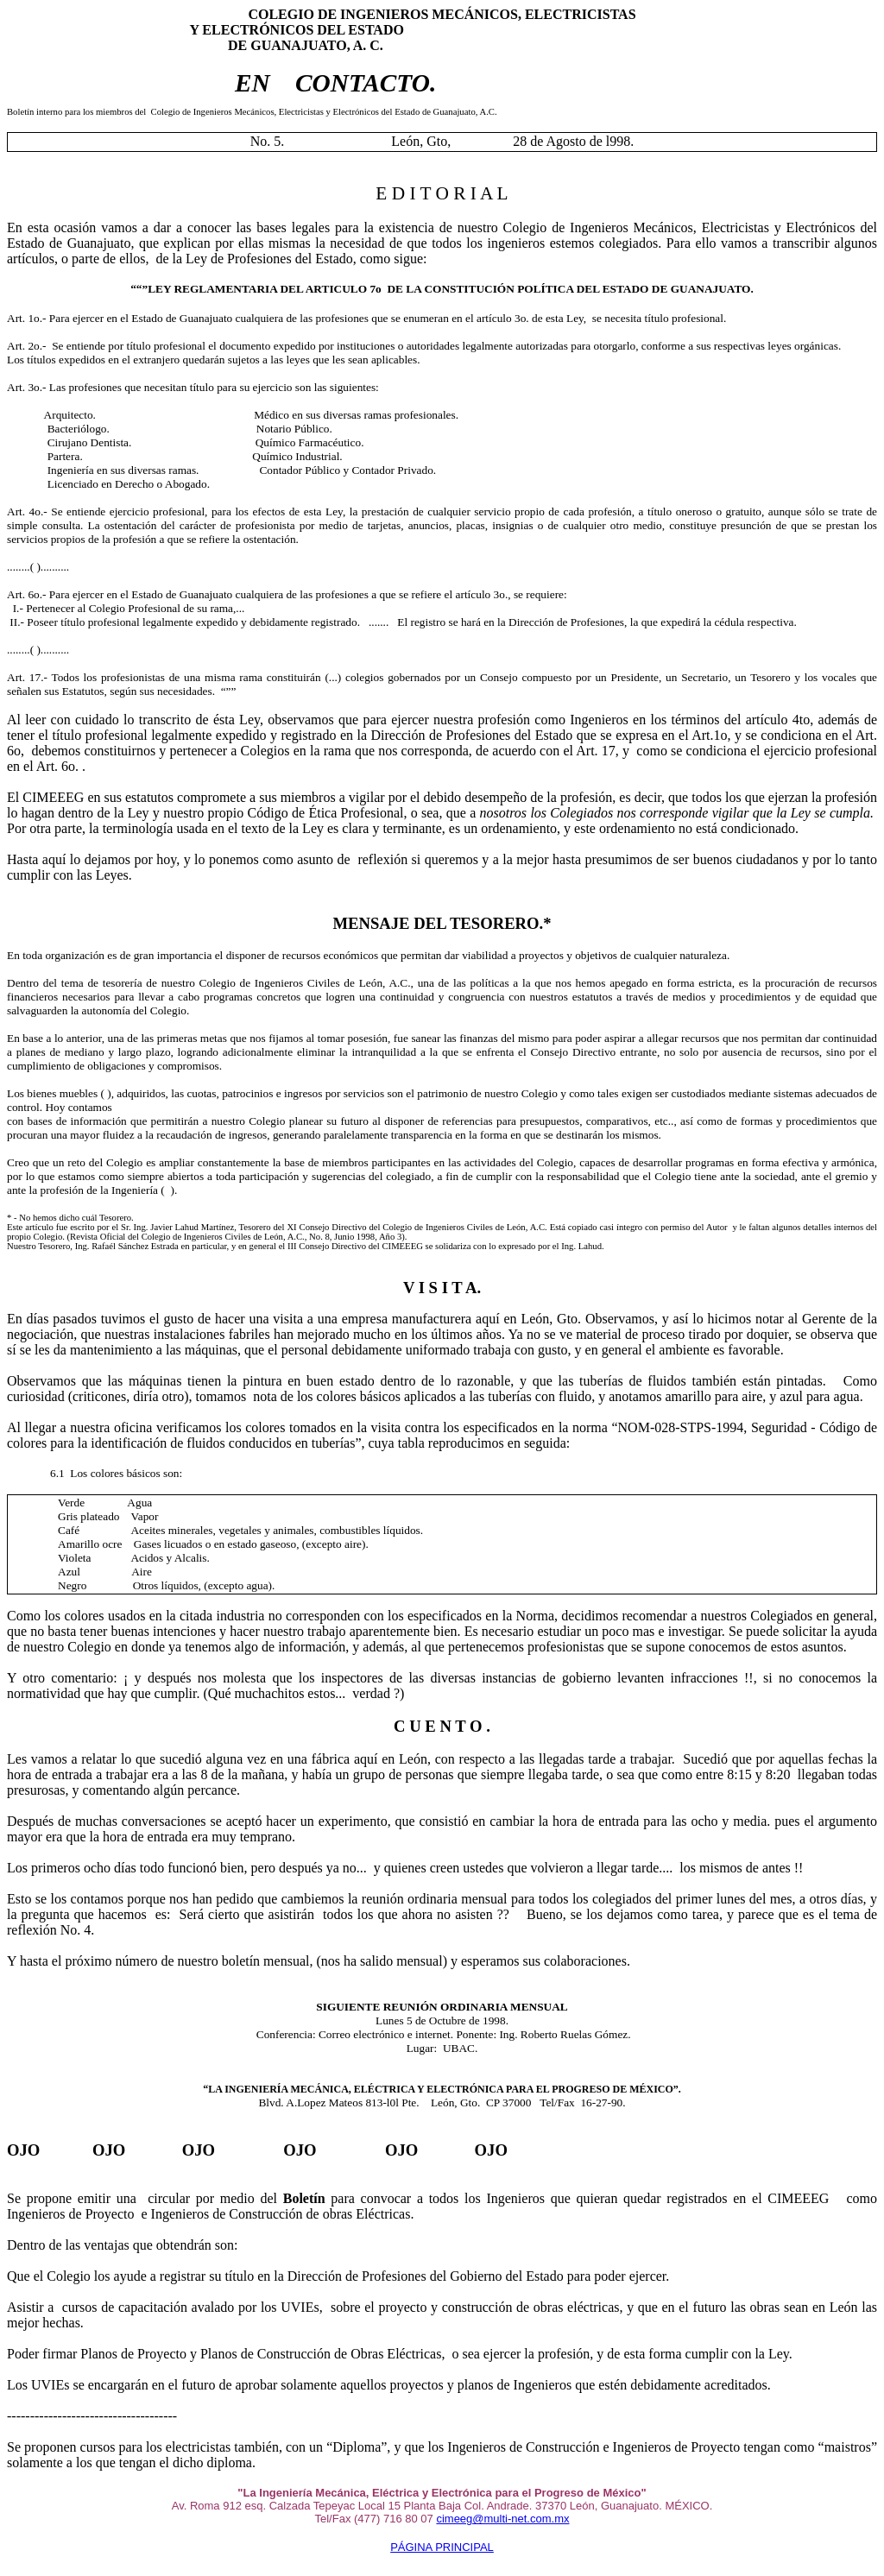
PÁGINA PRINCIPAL (442, 2547)
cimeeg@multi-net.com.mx (502, 2518)
